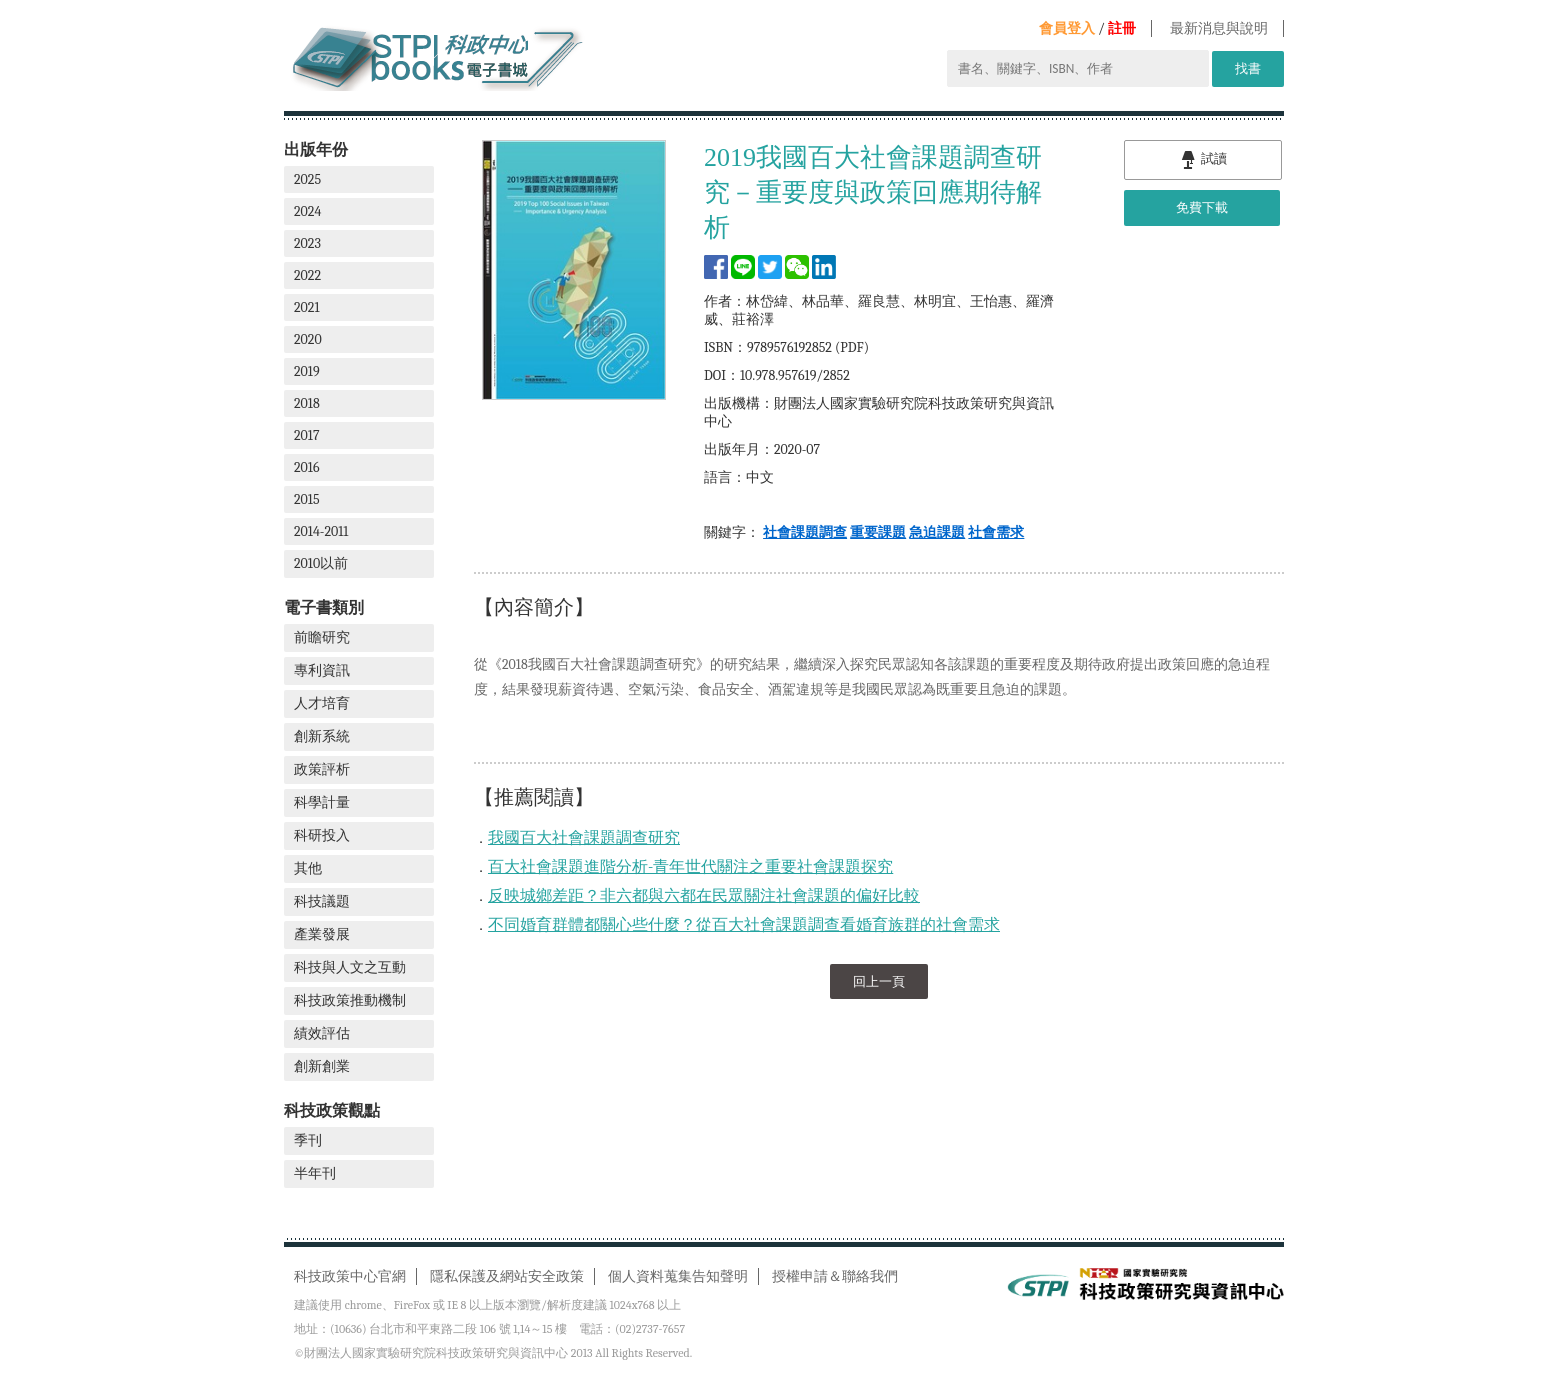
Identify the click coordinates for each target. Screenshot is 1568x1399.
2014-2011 (321, 531)
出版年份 (316, 149)
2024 (307, 211)
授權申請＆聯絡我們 (835, 1276)
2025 (307, 179)
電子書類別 (324, 607)
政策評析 (322, 769)
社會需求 (996, 532)
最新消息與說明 (1219, 28)
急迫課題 (937, 532)
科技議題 (322, 901)
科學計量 (322, 802)
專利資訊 (322, 670)
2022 (307, 275)
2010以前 (321, 563)
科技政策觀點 (332, 1110)
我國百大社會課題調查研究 (584, 838)
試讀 (1203, 160)
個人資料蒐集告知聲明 (678, 1276)
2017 (307, 435)
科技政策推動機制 (350, 1000)
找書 (1248, 68)
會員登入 (1067, 28)
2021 (307, 307)
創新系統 (322, 736)
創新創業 (322, 1066)
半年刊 (315, 1173)
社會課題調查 (805, 532)
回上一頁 (879, 981)
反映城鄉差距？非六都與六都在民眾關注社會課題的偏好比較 (704, 896)
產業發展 (322, 934)
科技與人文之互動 (350, 967)
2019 (307, 371)
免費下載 (1202, 207)
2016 (307, 467)
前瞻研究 (322, 637)
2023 (307, 243)
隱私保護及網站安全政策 (507, 1276)
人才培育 (322, 703)
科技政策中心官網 (350, 1276)
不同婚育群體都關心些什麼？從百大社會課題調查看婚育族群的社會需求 (744, 925)
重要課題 (878, 532)
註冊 (1122, 28)
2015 (307, 499)
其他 (308, 868)
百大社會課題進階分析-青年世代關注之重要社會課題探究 (690, 867)
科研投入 (322, 835)
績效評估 (322, 1033)
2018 (307, 403)
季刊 (308, 1140)
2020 (308, 339)
